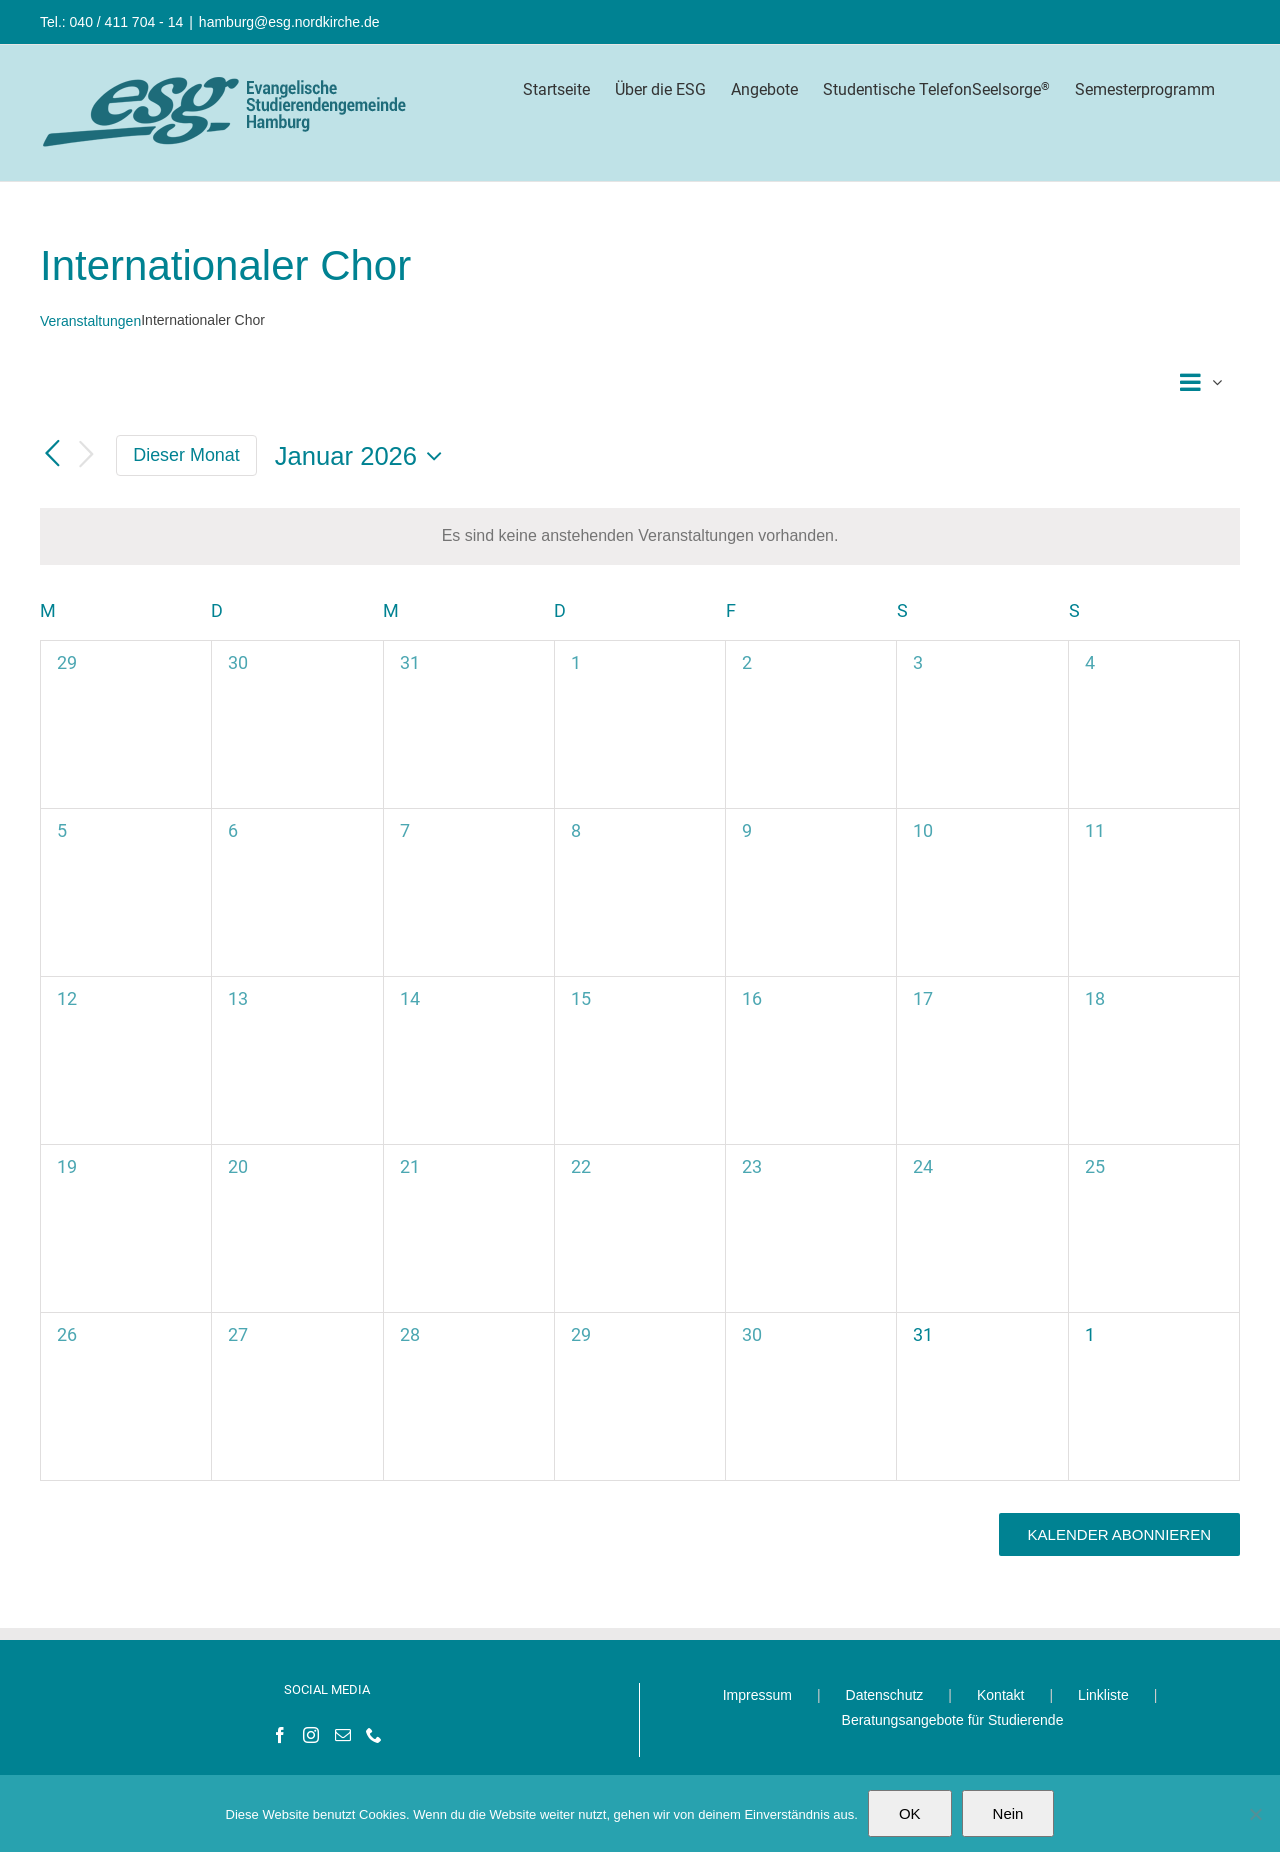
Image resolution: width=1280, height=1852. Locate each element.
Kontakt (1000, 1695)
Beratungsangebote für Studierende (953, 1720)
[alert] (640, 536)
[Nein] (1255, 1814)
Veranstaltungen (90, 321)
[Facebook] (280, 1735)
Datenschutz (885, 1695)
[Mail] (343, 1735)
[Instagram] (311, 1735)
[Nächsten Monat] (86, 455)
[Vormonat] (52, 455)
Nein (1008, 1813)
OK (910, 1813)
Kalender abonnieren (1119, 1534)
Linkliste (1103, 1695)
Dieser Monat (186, 455)
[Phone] (374, 1735)
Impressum (757, 1695)
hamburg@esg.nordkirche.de (289, 22)
